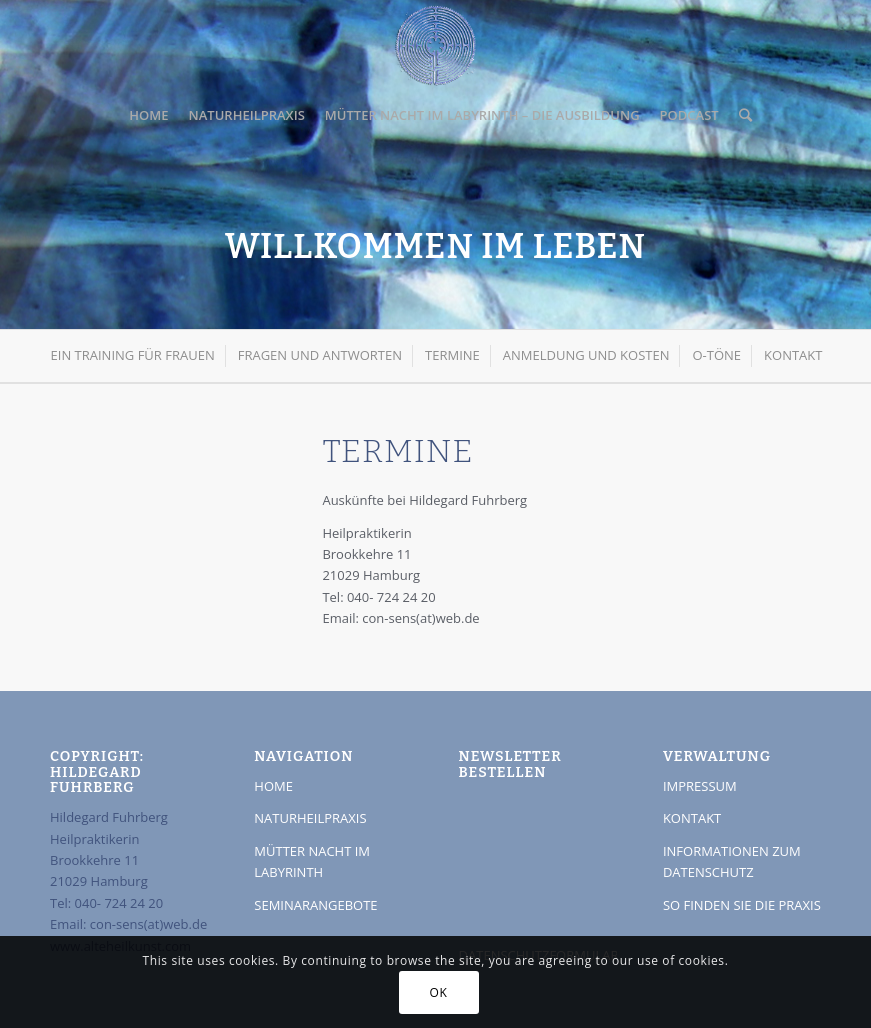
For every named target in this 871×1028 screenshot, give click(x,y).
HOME (273, 786)
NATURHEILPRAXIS (310, 818)
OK (439, 992)
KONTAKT (692, 818)
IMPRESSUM (700, 786)
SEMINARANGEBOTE (315, 905)
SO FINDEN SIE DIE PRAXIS (742, 905)
